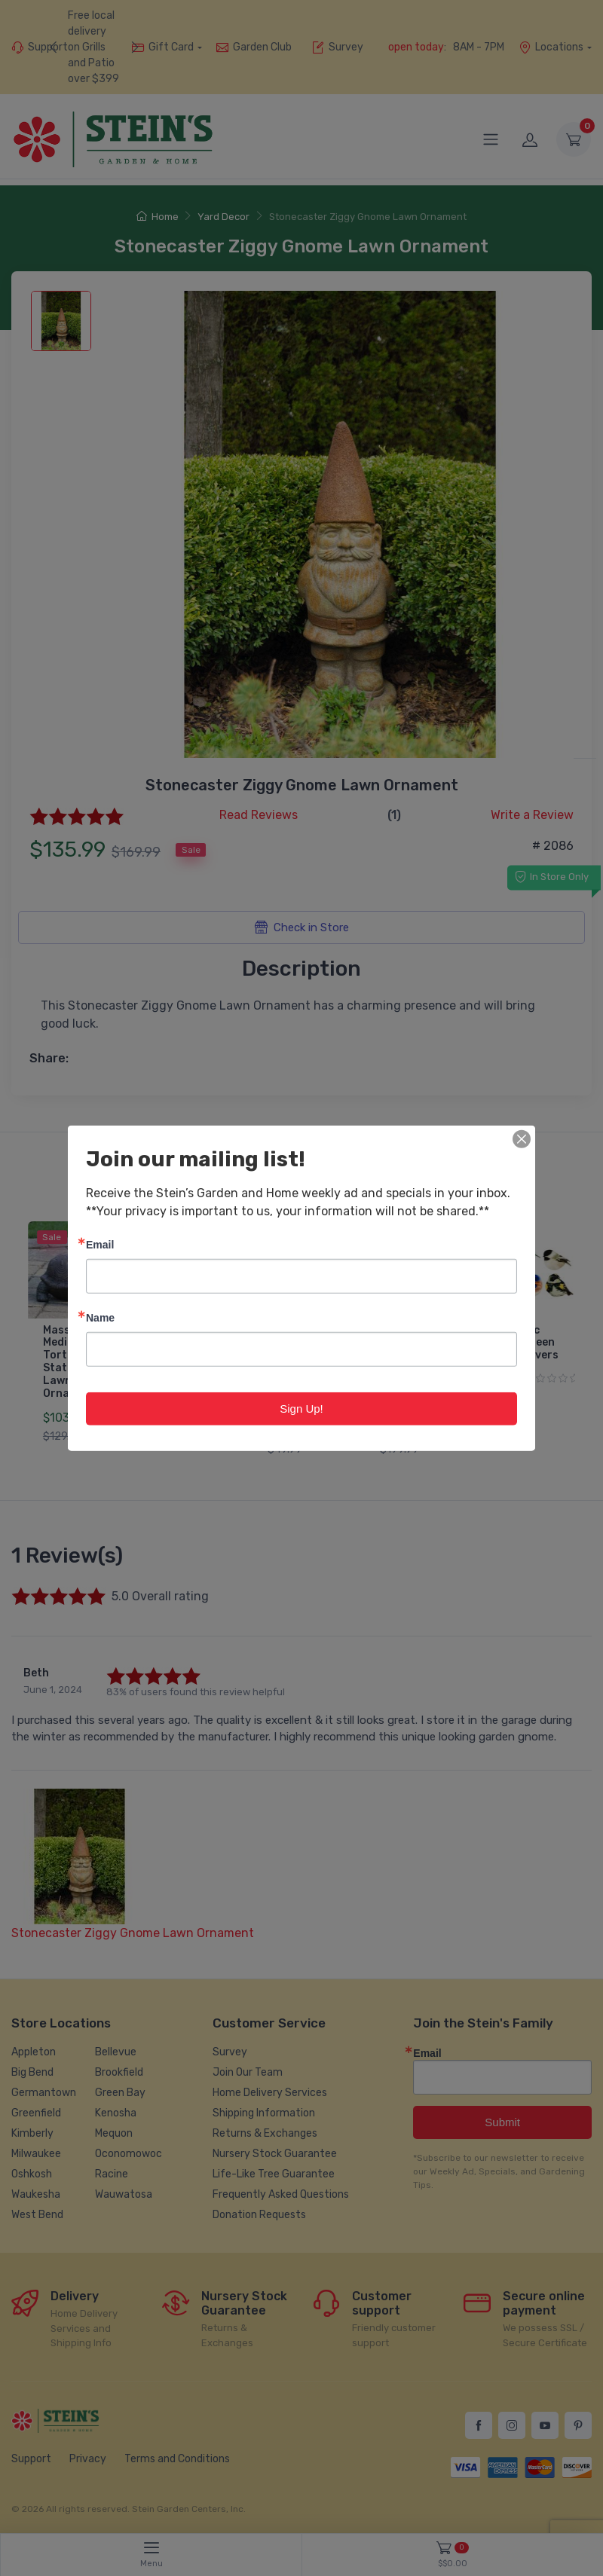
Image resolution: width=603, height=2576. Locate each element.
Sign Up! (301, 1407)
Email (100, 1243)
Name (100, 1316)
